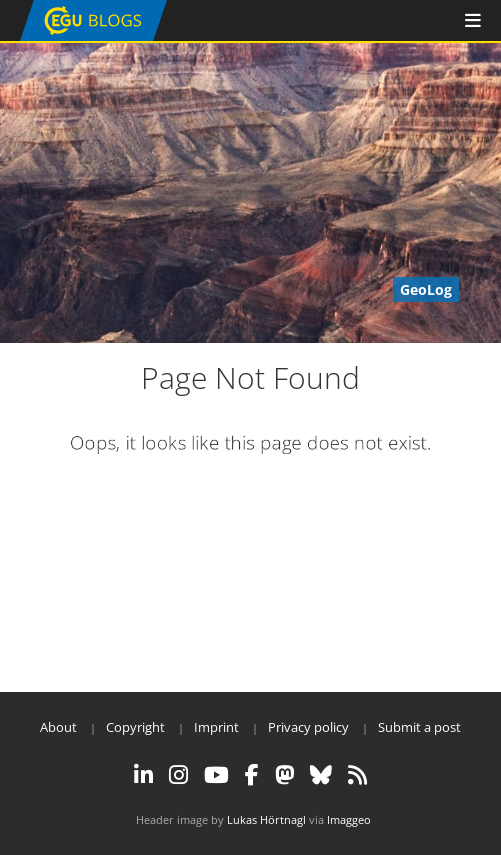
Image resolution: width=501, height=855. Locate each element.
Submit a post (419, 727)
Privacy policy (308, 727)
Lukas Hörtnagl (266, 819)
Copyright (135, 727)
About (58, 727)
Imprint (216, 727)
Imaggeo (349, 819)
